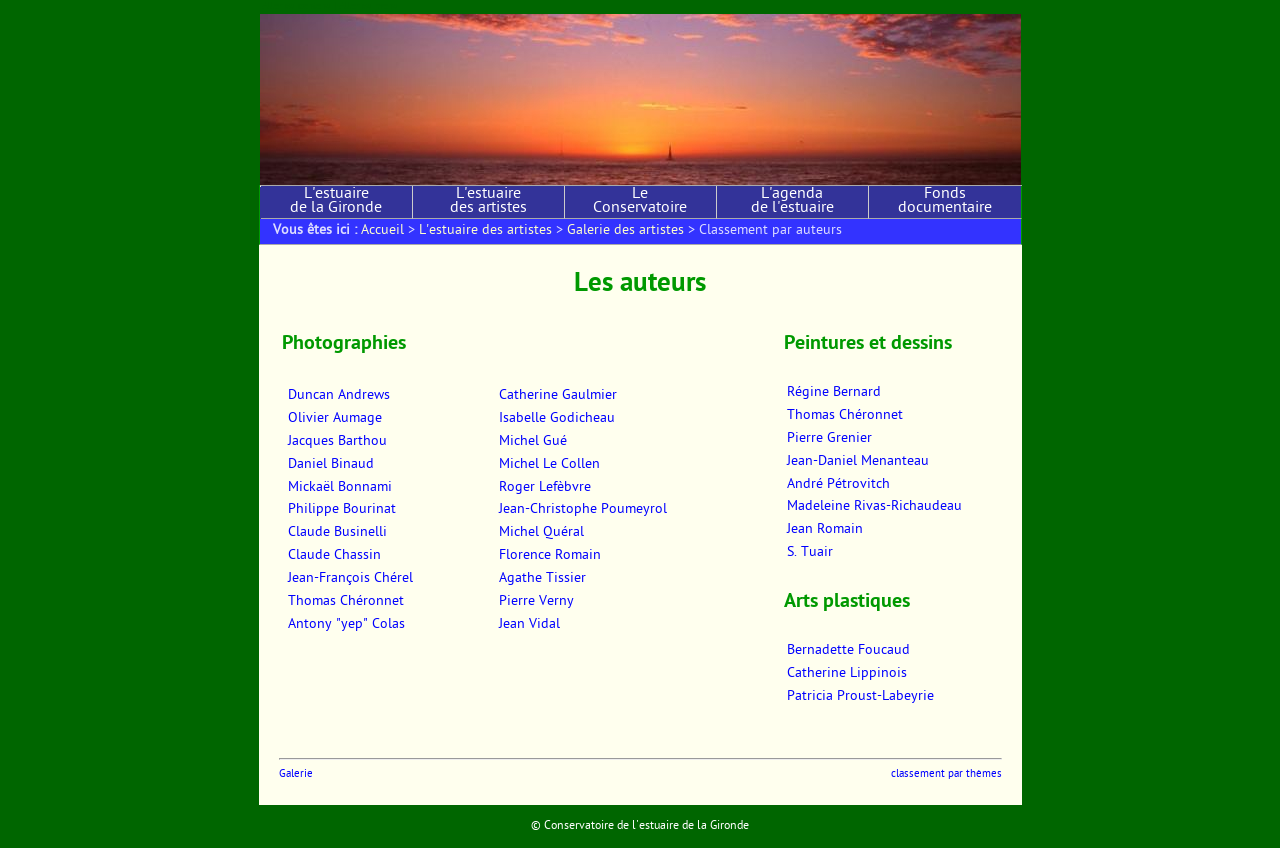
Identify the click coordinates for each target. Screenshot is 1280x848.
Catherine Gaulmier (558, 396)
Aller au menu (368, 6)
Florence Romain (550, 556)
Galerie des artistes (625, 231)
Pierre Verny (536, 602)
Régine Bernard (834, 393)
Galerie (296, 774)
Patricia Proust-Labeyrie (860, 697)
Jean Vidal (529, 625)
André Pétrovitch (838, 485)
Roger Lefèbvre (545, 488)
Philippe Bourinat (342, 510)
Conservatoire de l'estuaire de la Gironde (646, 826)
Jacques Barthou (337, 442)
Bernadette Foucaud (848, 651)
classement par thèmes (946, 774)
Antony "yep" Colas (346, 625)
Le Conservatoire (640, 202)
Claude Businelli (337, 533)
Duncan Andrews (339, 396)
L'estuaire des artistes (488, 202)
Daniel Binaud (331, 465)
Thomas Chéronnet (346, 602)
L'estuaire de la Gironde (336, 202)
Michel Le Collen (549, 465)
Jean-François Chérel (350, 579)
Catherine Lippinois (847, 674)
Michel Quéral (541, 533)
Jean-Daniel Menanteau (858, 462)
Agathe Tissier (542, 579)
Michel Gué (533, 442)
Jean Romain (825, 530)
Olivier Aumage (335, 419)
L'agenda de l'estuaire (792, 202)
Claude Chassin (334, 556)
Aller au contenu (296, 6)
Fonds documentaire (945, 202)
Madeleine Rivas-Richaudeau (874, 507)
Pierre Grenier (829, 439)
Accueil (382, 231)
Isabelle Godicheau (557, 419)
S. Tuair (810, 553)
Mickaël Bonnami (340, 488)
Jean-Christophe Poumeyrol (583, 510)
